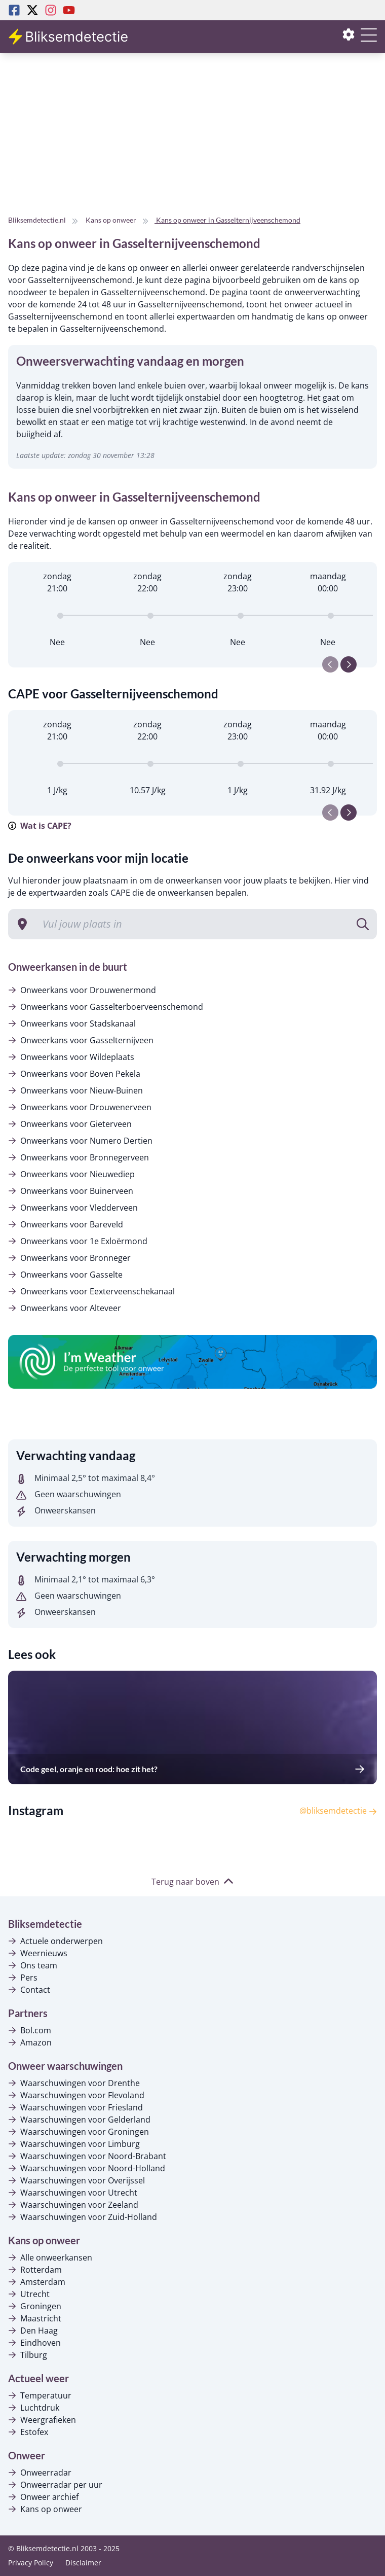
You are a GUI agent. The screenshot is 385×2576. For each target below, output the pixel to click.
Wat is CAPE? (39, 825)
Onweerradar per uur (55, 2484)
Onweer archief (43, 2496)
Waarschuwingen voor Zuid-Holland (82, 2216)
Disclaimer (83, 2562)
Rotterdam (35, 2269)
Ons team (32, 1965)
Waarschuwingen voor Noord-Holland (86, 2168)
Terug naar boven (192, 1881)
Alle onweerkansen (50, 2257)
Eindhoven (34, 2342)
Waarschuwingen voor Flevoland (76, 2095)
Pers (22, 1977)
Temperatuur (39, 2395)
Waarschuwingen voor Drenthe (74, 2083)
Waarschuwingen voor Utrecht (72, 2192)
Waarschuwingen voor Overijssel (76, 2180)
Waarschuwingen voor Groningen (78, 2131)
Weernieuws (37, 1953)
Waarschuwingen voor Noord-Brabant (87, 2156)
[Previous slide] (330, 664)
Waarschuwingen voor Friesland (75, 2107)
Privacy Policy (30, 2562)
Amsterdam (36, 2281)
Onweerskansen (56, 1510)
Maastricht (34, 2318)
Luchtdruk (33, 2407)
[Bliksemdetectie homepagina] (69, 36)
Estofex (28, 2432)
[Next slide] (348, 664)
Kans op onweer (45, 2509)
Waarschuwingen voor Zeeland (73, 2204)
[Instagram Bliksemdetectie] (51, 10)
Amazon (30, 2042)
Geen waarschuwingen (68, 1494)
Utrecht (29, 2294)
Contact (29, 1989)
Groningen (34, 2306)
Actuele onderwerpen (55, 1941)
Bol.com (29, 2030)
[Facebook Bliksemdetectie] (14, 10)
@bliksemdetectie (338, 1810)
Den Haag (33, 2330)
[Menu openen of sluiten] (369, 40)
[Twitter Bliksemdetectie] (32, 10)
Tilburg (27, 2354)
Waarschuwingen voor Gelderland (79, 2119)
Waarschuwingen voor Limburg (74, 2143)
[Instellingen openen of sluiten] (348, 36)
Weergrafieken (42, 2419)
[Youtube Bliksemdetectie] (69, 10)
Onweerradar (39, 2472)
